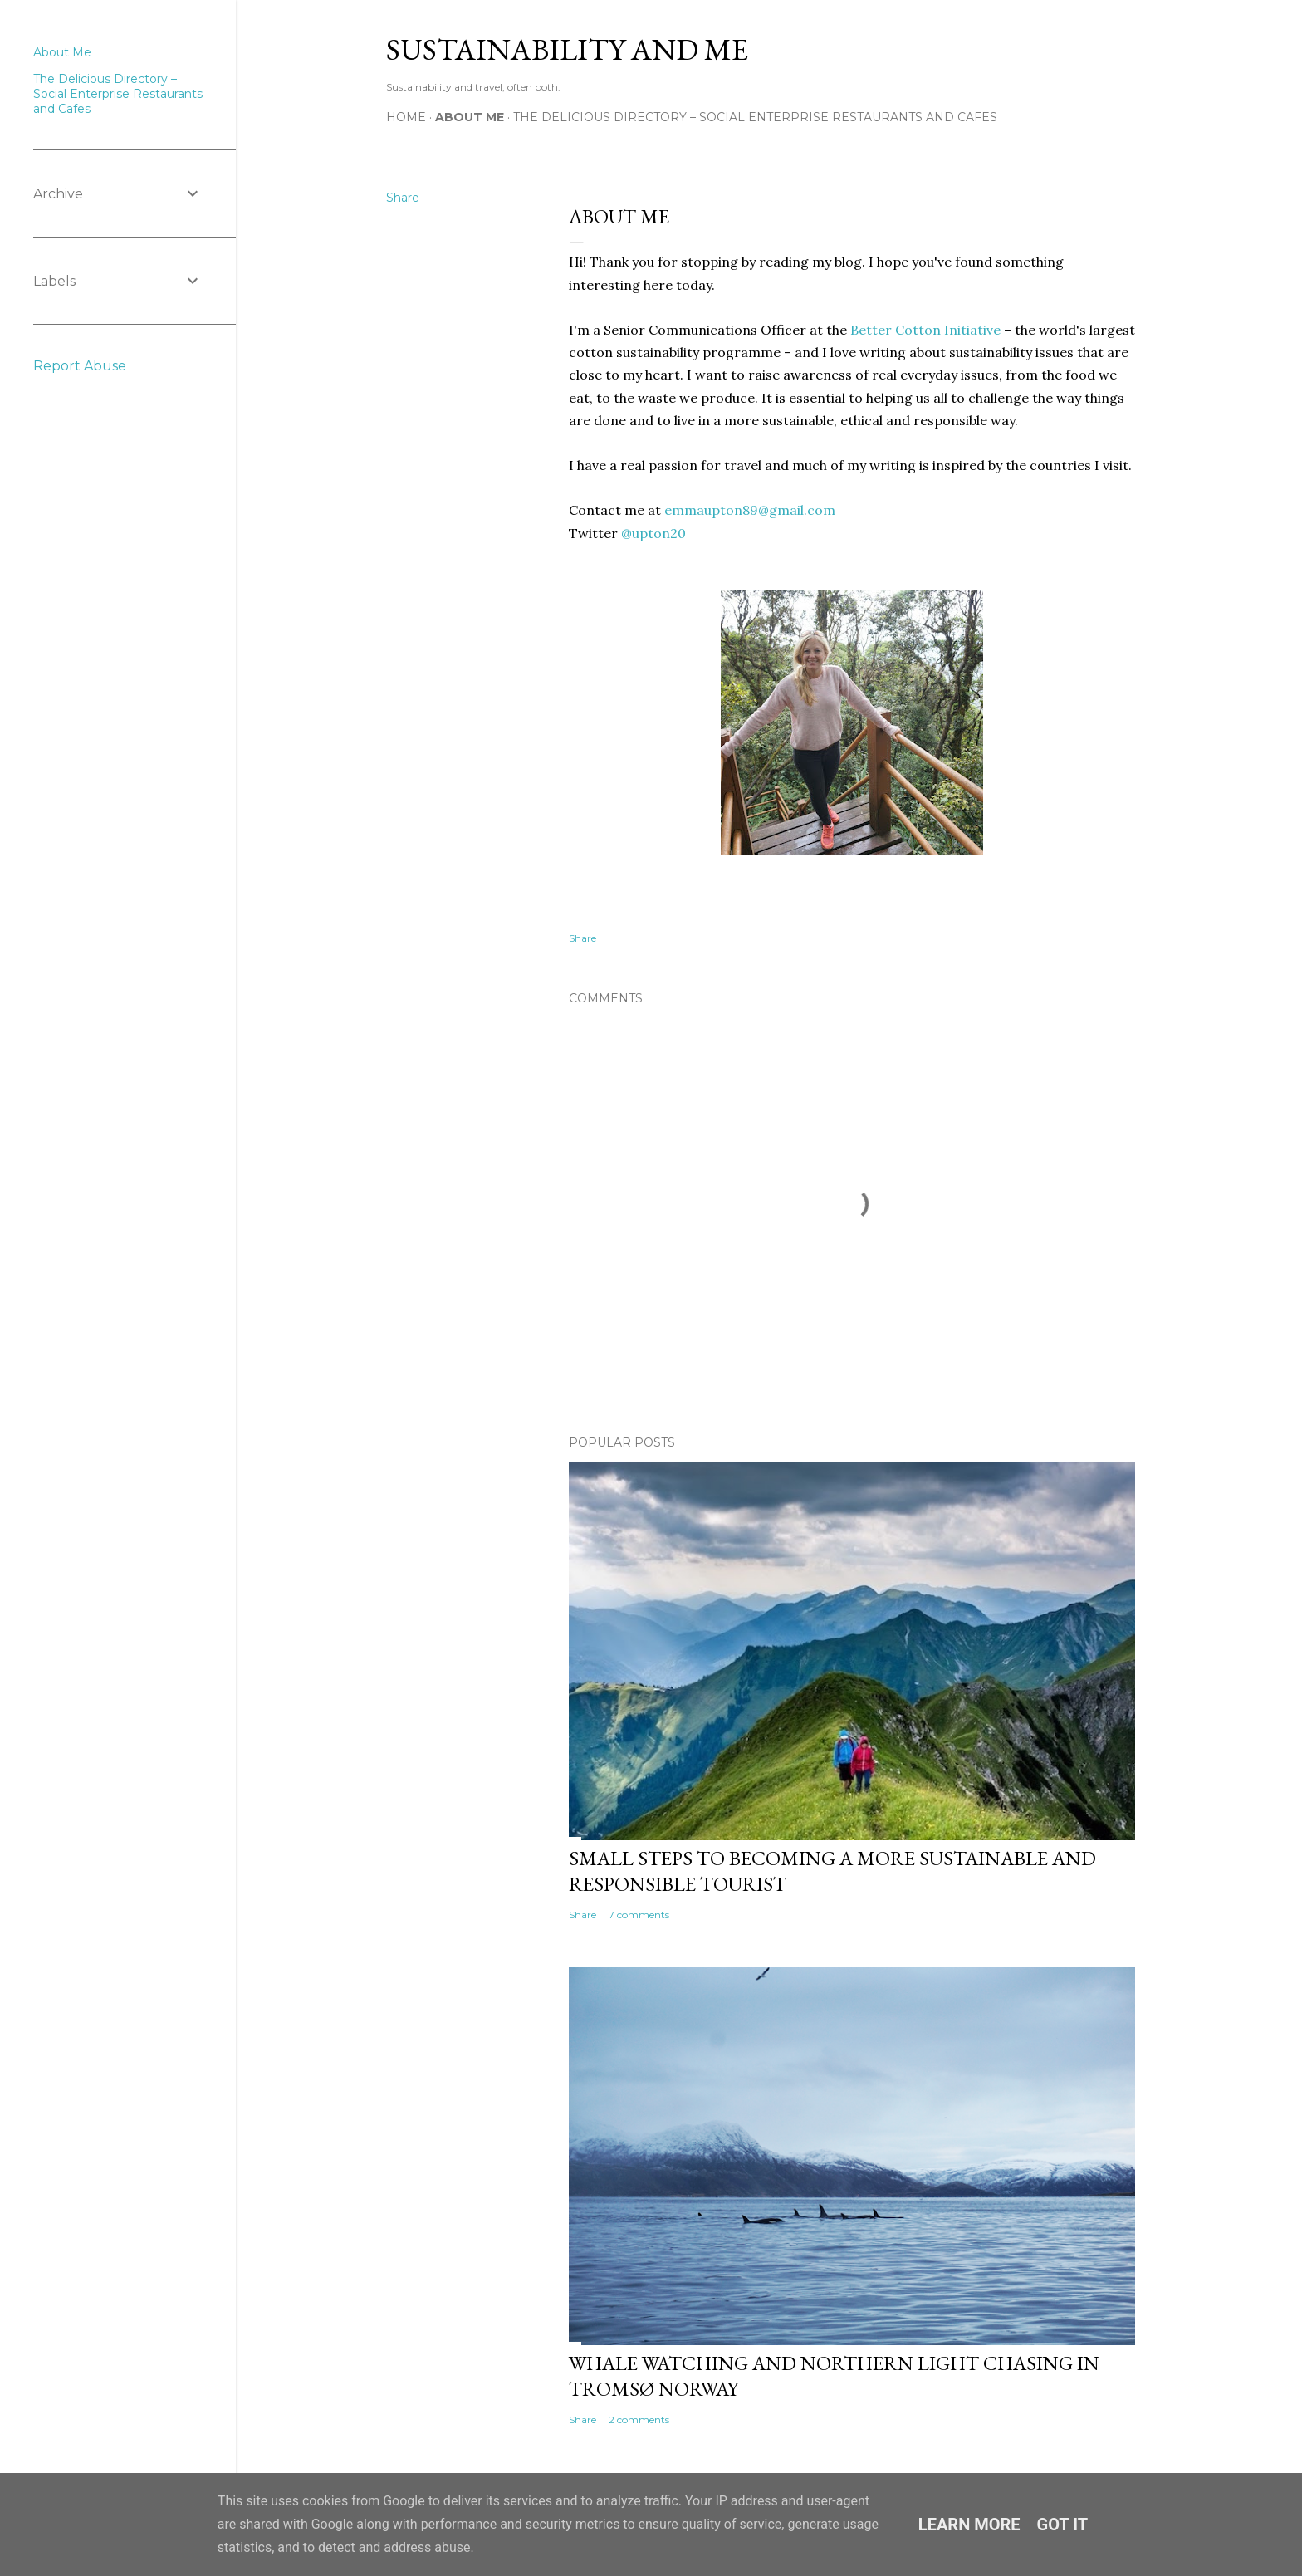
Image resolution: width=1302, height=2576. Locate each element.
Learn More (969, 2524)
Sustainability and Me (567, 49)
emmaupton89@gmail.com (749, 510)
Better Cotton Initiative (925, 329)
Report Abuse (79, 366)
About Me (469, 117)
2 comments (639, 2419)
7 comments (639, 1914)
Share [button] (402, 197)
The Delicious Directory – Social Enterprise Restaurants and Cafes (755, 117)
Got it (1063, 2524)
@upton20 (653, 533)
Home (406, 117)
